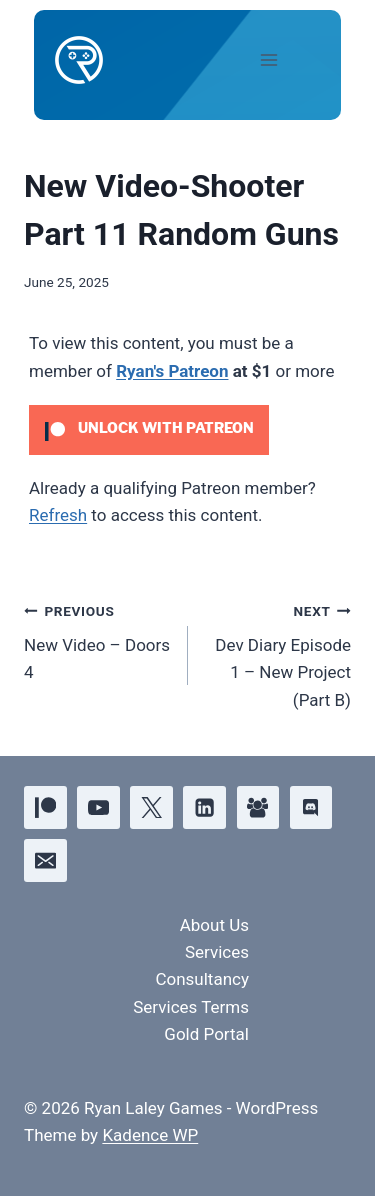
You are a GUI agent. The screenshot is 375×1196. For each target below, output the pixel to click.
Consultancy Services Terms (191, 992)
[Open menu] (286, 59)
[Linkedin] (204, 807)
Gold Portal (206, 1034)
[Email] (45, 860)
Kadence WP (150, 1135)
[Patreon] (45, 807)
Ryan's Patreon (172, 371)
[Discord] (311, 807)
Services (217, 952)
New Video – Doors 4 (97, 640)
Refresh (58, 515)
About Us (214, 925)
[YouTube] (98, 807)
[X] (151, 807)
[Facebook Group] (258, 807)
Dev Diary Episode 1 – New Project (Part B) (278, 653)
